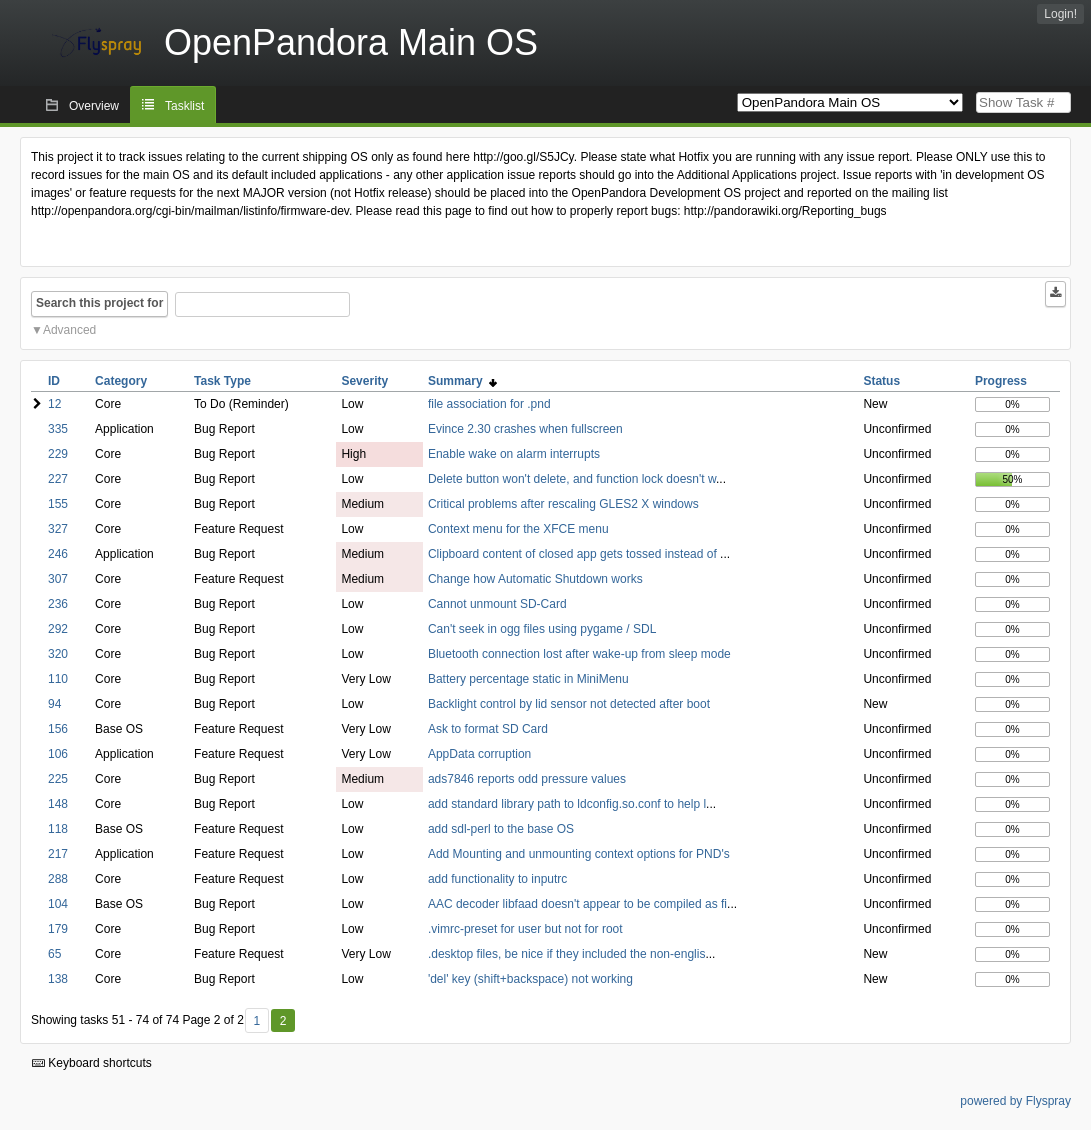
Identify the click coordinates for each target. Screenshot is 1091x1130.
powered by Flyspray (1015, 1101)
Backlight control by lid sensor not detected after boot (569, 704)
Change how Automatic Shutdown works (535, 579)
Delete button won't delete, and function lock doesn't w (572, 479)
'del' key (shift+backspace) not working (530, 979)
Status (881, 381)
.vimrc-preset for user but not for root (525, 929)
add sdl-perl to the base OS (501, 829)
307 (58, 579)
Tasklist (184, 106)
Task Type (222, 381)
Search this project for (99, 303)
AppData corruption (479, 754)
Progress (1001, 381)
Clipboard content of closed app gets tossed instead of (574, 554)
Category (121, 381)
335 (58, 429)
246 (58, 554)
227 (58, 479)
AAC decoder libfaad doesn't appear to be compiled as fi (577, 904)
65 (54, 954)
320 (58, 654)
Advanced (69, 330)
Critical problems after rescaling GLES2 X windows (563, 504)
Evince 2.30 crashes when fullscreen (525, 429)
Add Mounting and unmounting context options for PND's (579, 854)
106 (58, 754)
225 (58, 779)
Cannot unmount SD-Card (497, 604)
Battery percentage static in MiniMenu (528, 679)
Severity (364, 381)
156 (58, 729)
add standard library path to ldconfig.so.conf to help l (567, 804)
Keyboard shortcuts (92, 1063)
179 (58, 929)
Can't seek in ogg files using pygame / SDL (542, 629)
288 (58, 879)
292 (58, 629)
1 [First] (256, 1021)
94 (54, 704)
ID (54, 381)
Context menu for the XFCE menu (518, 529)
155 (58, 504)
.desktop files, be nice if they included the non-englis (567, 954)
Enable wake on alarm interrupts (514, 454)
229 (58, 454)
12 (54, 404)
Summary (462, 381)
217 (58, 854)
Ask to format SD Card (488, 729)
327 (58, 529)
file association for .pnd (489, 404)
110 (58, 679)
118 (58, 829)
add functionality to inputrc (497, 879)
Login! (1060, 14)
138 (58, 979)
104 (58, 904)
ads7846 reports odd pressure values (527, 779)
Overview (94, 106)
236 (58, 604)
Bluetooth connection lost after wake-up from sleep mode (579, 654)
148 (58, 804)
